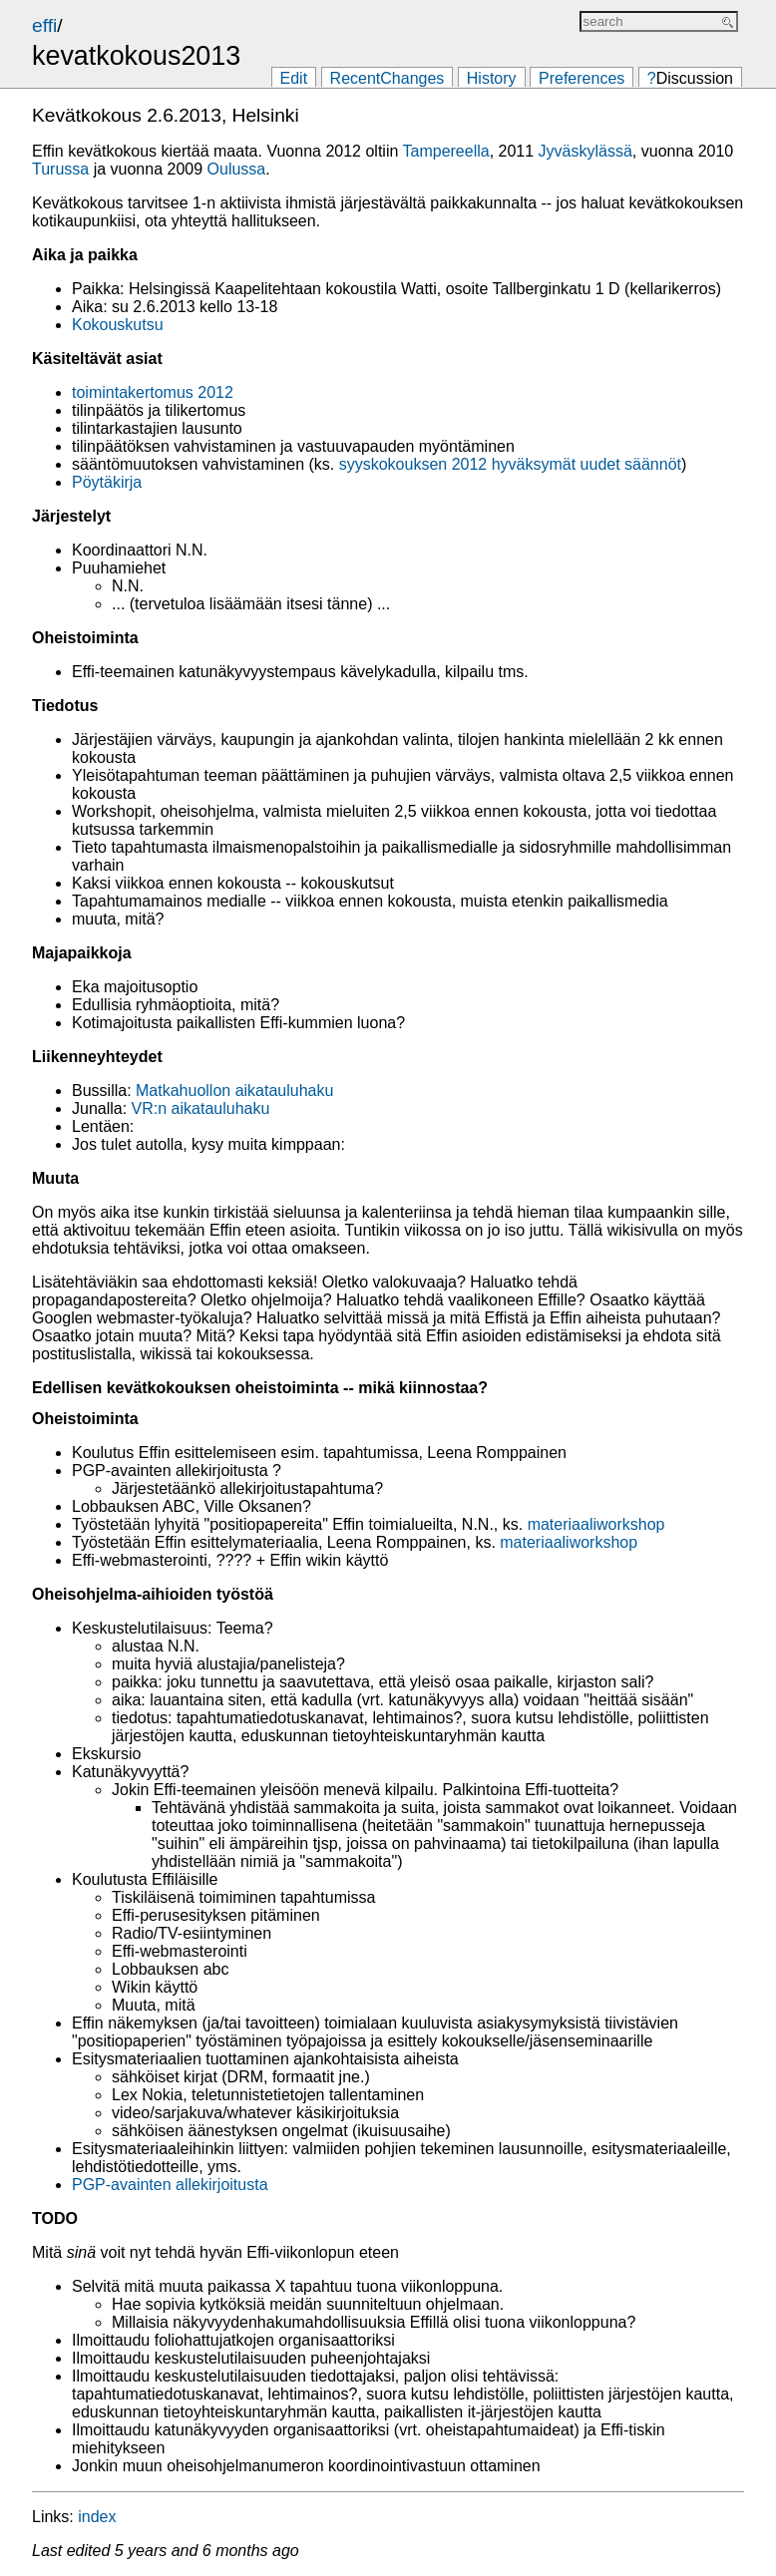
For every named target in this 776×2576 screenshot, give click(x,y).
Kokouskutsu (118, 324)
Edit (294, 78)
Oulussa (236, 169)
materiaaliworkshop (596, 1524)
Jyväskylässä (585, 151)
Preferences (581, 78)
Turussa (60, 169)
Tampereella (446, 151)
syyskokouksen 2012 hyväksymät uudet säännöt (510, 464)
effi (44, 25)
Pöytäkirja (107, 482)
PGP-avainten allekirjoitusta (170, 2184)
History (492, 78)
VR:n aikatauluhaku (201, 1108)
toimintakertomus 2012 (152, 392)
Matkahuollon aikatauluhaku (234, 1090)
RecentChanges (387, 78)
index (97, 2516)
